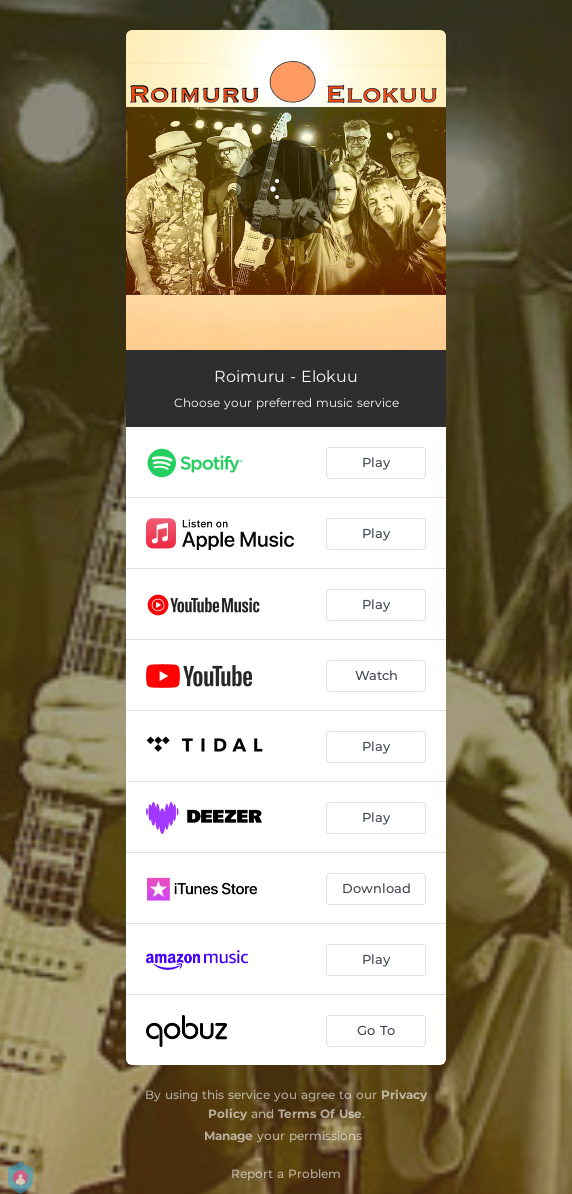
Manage (228, 1135)
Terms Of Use (320, 1113)
